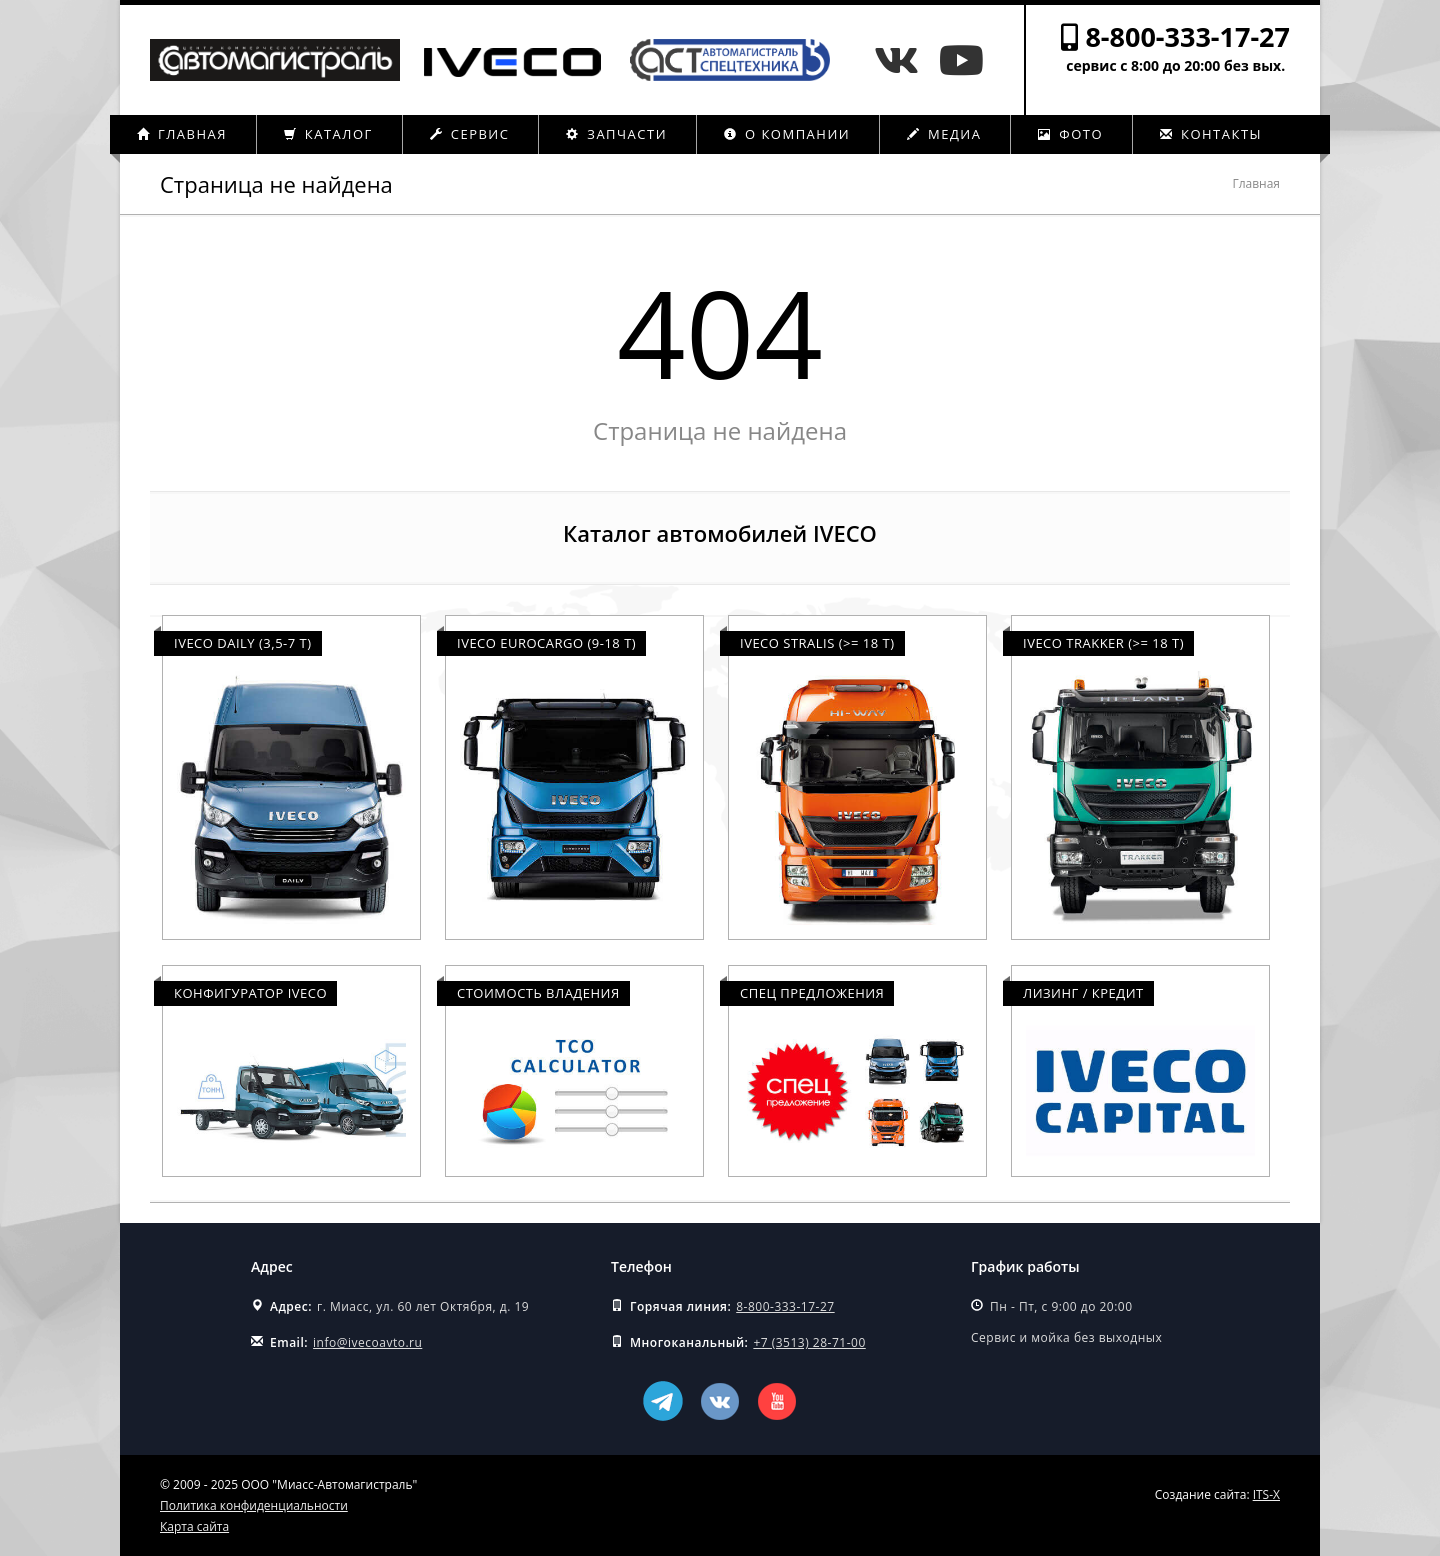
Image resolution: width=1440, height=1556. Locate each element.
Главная (182, 134)
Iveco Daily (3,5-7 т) (243, 643)
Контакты (1211, 134)
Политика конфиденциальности (254, 1505)
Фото (1070, 134)
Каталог (328, 134)
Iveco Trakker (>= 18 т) (1103, 643)
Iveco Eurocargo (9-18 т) (546, 643)
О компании (787, 134)
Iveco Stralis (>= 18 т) (817, 643)
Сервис (470, 134)
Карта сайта (194, 1526)
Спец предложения (812, 993)
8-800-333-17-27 (1187, 36)
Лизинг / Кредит (1083, 993)
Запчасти (616, 134)
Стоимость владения (538, 993)
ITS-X (1266, 1494)
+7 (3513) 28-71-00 (809, 1342)
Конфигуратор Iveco (250, 993)
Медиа (944, 134)
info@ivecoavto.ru (367, 1342)
